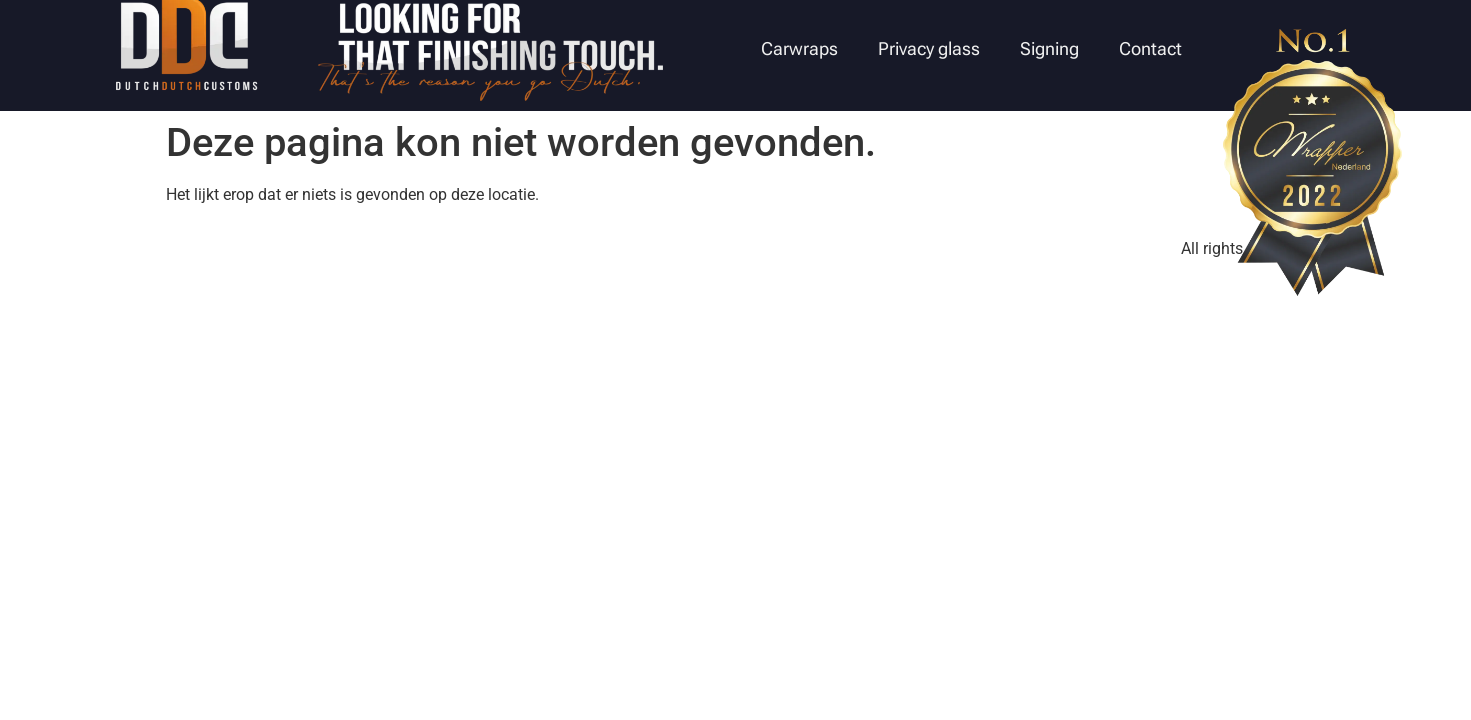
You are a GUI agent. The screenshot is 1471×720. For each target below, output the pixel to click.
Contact (1150, 48)
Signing (1049, 48)
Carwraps (799, 48)
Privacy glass (929, 48)
